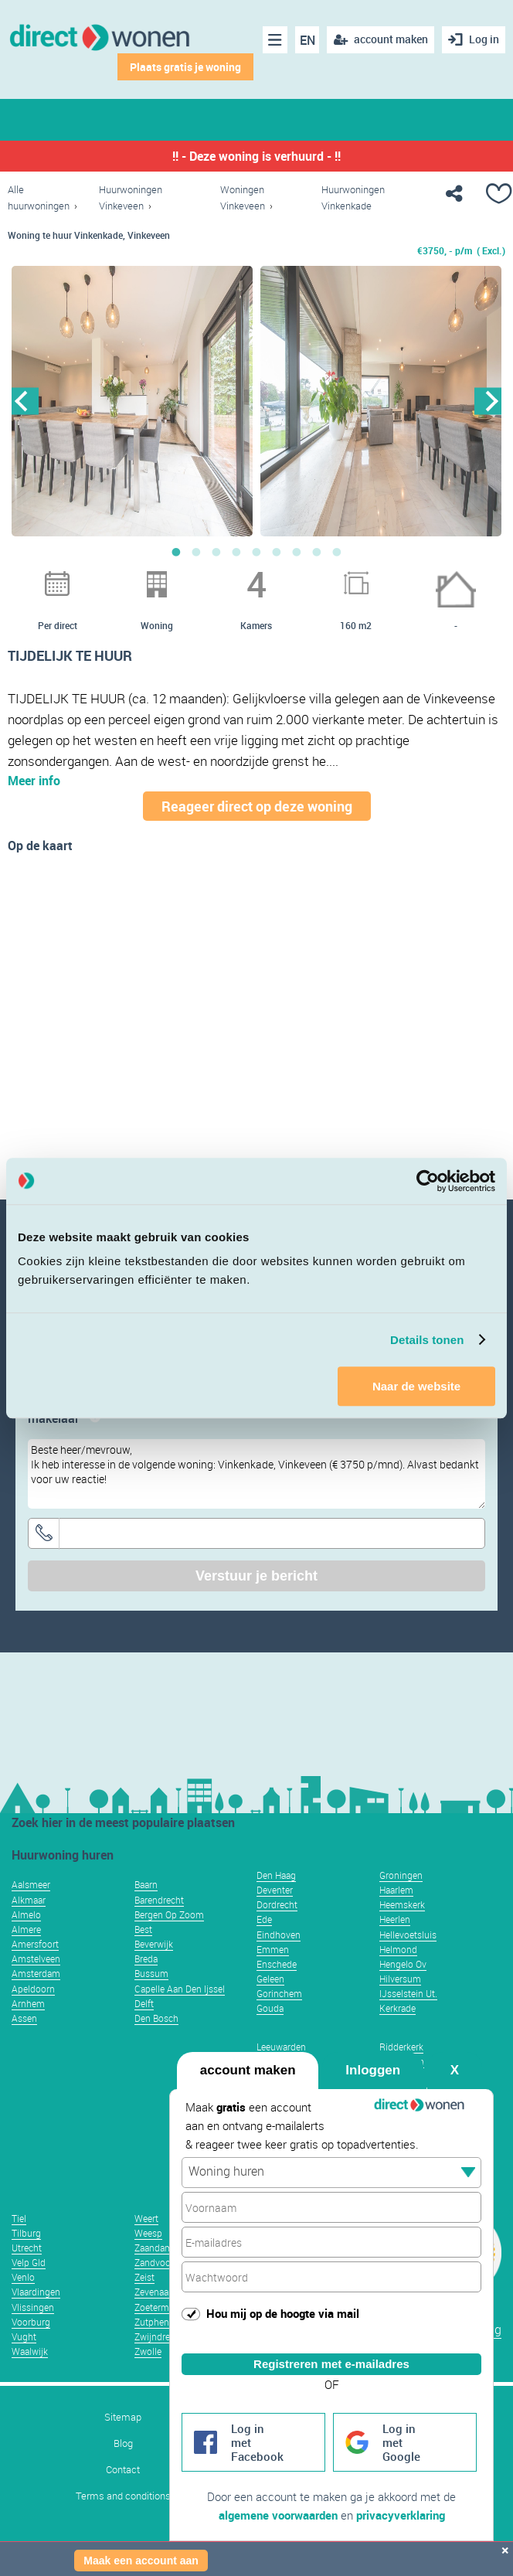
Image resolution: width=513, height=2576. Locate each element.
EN (307, 40)
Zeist (144, 2277)
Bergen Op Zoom (169, 1914)
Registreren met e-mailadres (331, 2363)
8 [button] (316, 552)
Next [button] (487, 400)
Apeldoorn (33, 1988)
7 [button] (296, 552)
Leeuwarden (281, 2046)
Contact (123, 2469)
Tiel (19, 2218)
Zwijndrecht (158, 2336)
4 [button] (236, 552)
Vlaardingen (36, 2291)
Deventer (274, 1890)
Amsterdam (36, 1973)
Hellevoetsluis (408, 1934)
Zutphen (151, 2322)
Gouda (270, 2008)
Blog (123, 2443)
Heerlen (394, 1919)
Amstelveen (36, 1958)
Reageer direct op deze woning (256, 806)
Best (143, 1929)
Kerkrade (397, 2008)
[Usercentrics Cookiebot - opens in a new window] (427, 1181)
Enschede (276, 1964)
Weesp (148, 2233)
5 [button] (256, 552)
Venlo (23, 2277)
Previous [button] (25, 400)
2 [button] (196, 552)
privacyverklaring (400, 2515)
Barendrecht (159, 1900)
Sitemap (122, 2417)
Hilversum (400, 1978)
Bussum (151, 1973)
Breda (146, 1958)
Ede (264, 1919)
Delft (144, 2003)
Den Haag (276, 1875)
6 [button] (276, 552)
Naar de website (416, 1386)
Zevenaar (153, 2291)
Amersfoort (35, 1944)
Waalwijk (30, 2351)
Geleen (270, 1978)
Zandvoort (155, 2262)
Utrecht (27, 2247)
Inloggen (372, 2070)
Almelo (26, 1914)
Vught (24, 2336)
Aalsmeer (31, 1884)
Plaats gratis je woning (185, 67)
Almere (26, 1929)
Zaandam (153, 2247)
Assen (24, 2018)
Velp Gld (29, 2262)
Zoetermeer (158, 2307)
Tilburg (26, 2233)
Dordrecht (276, 1904)
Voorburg (31, 2322)
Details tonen (427, 1339)
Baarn (146, 1884)
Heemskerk (402, 1904)
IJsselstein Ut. (408, 1993)
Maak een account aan (141, 2560)
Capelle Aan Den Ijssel (179, 1988)
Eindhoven (278, 1934)
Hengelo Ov (402, 1964)
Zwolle (147, 2351)
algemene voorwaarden (278, 2515)
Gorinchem (279, 1993)
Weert (146, 2218)
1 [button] (176, 552)
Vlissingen (33, 2307)
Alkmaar (29, 1900)
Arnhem (28, 2003)
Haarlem (396, 1890)
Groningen (401, 1875)
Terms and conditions (123, 2496)
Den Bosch (156, 2018)
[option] (132, 401)
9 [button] (337, 552)
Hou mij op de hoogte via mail (282, 2313)
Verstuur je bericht (256, 1576)
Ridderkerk (401, 2046)
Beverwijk (153, 1944)
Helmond (398, 1949)
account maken (248, 2070)
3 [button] (216, 552)
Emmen (272, 1949)
